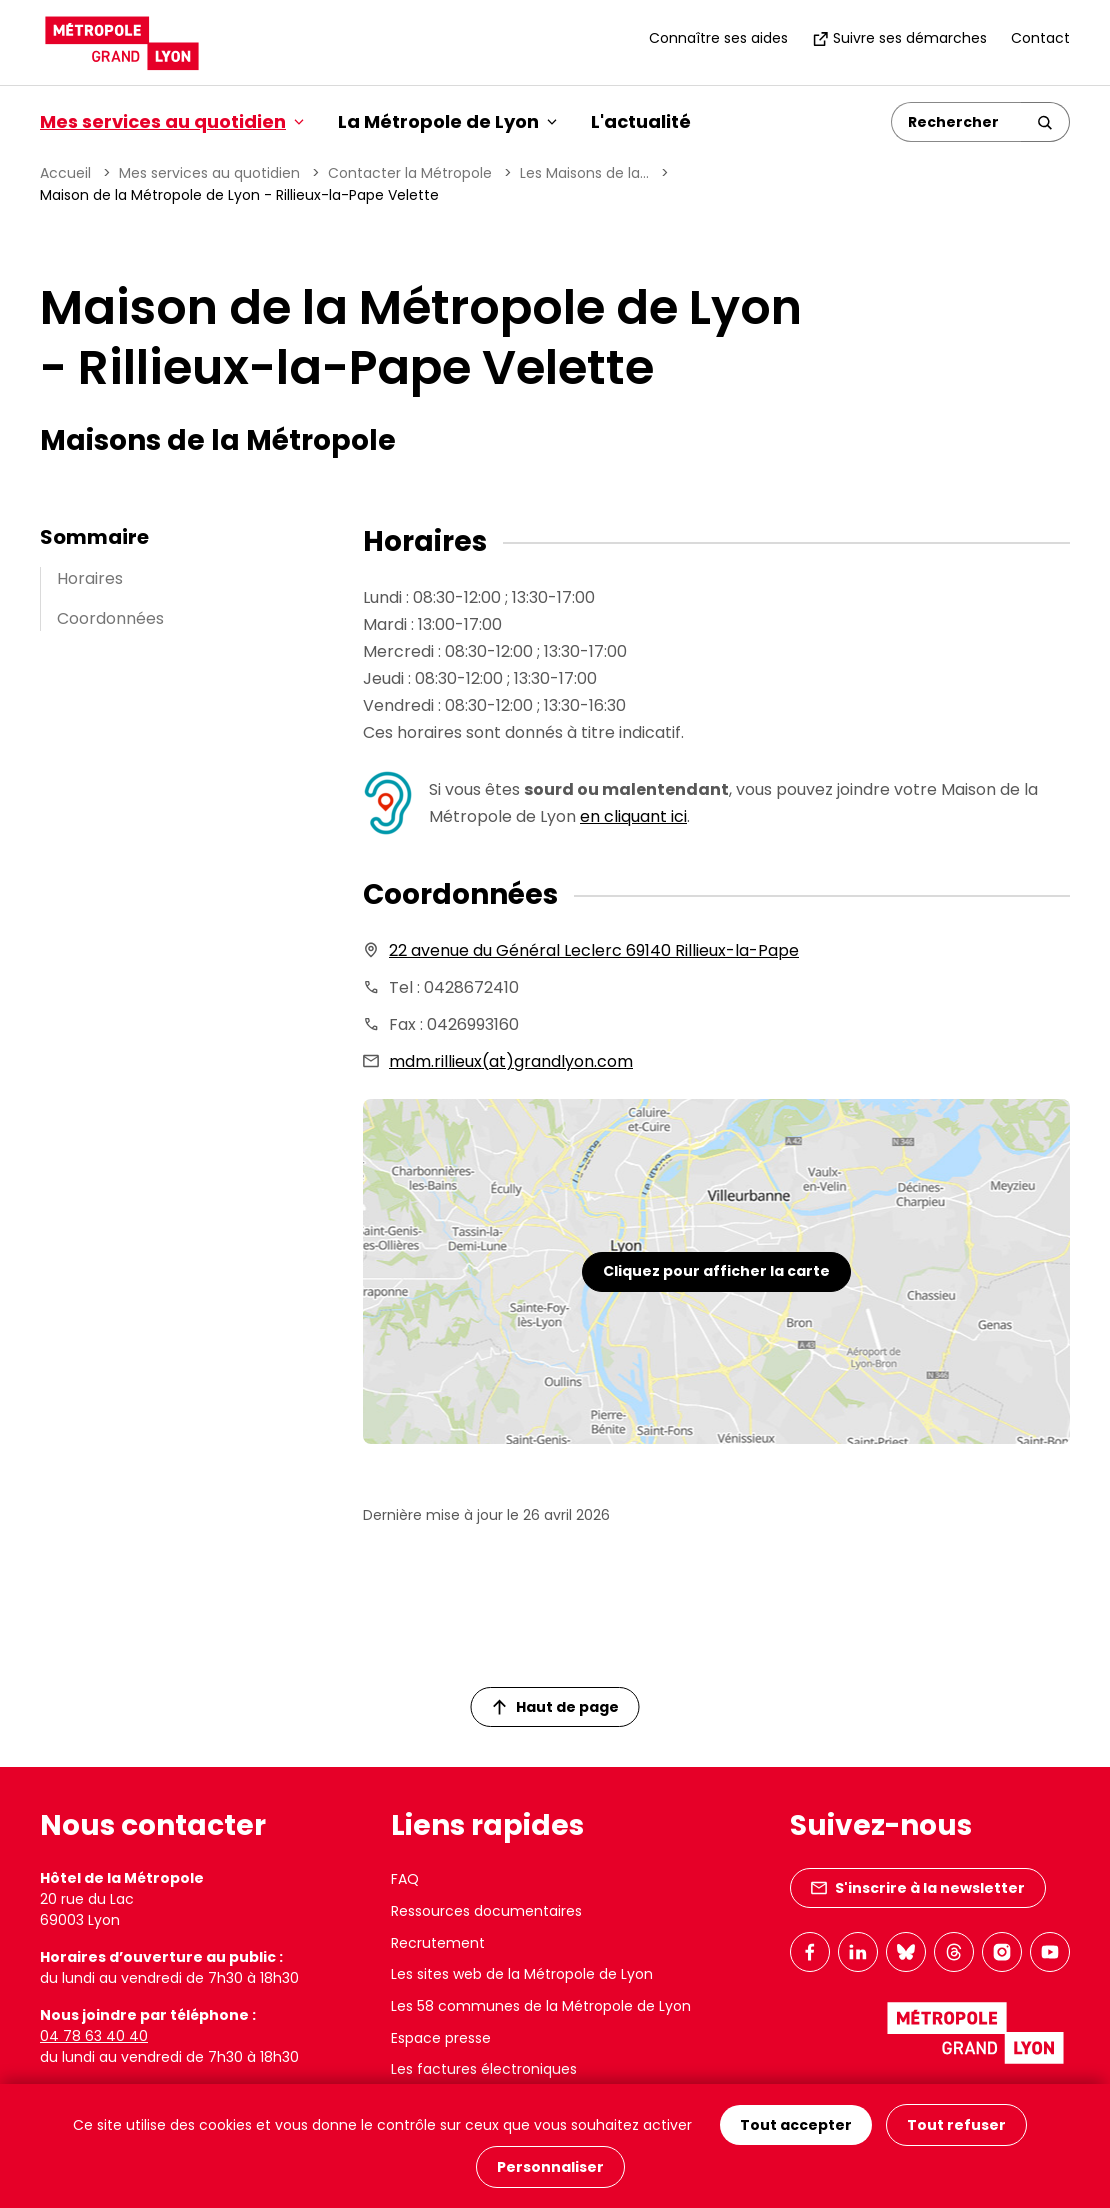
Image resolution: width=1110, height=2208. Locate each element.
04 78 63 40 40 (94, 2036)
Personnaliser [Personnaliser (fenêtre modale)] (550, 2167)
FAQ (405, 1879)
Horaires (90, 578)
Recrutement (438, 1943)
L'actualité (641, 121)
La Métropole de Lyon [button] (447, 121)
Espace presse (441, 2038)
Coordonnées (110, 618)
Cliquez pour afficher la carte (716, 1271)
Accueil (65, 173)
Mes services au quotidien (209, 173)
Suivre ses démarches (899, 38)
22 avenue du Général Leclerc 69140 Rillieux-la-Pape (594, 950)
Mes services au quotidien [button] (172, 121)
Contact (1040, 38)
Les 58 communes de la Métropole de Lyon (541, 2006)
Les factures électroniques (484, 2069)
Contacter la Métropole (410, 173)
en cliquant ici (633, 816)
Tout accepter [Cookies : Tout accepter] (796, 2125)
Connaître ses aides (718, 38)
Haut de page (556, 1707)
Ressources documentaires (486, 1911)
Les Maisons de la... (584, 173)
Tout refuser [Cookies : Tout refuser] (956, 2125)
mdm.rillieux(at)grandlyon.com (511, 1061)
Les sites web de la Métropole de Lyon (522, 1974)
